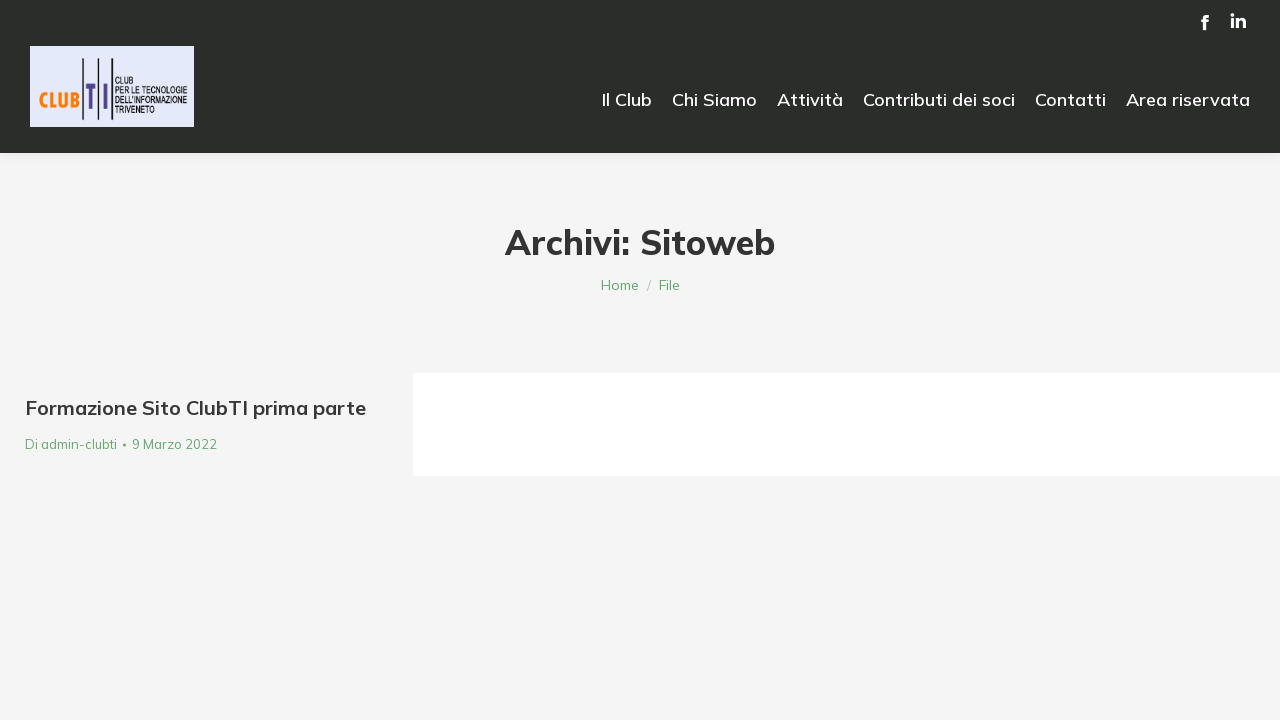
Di (71, 444)
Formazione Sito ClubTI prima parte (195, 407)
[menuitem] (627, 99)
